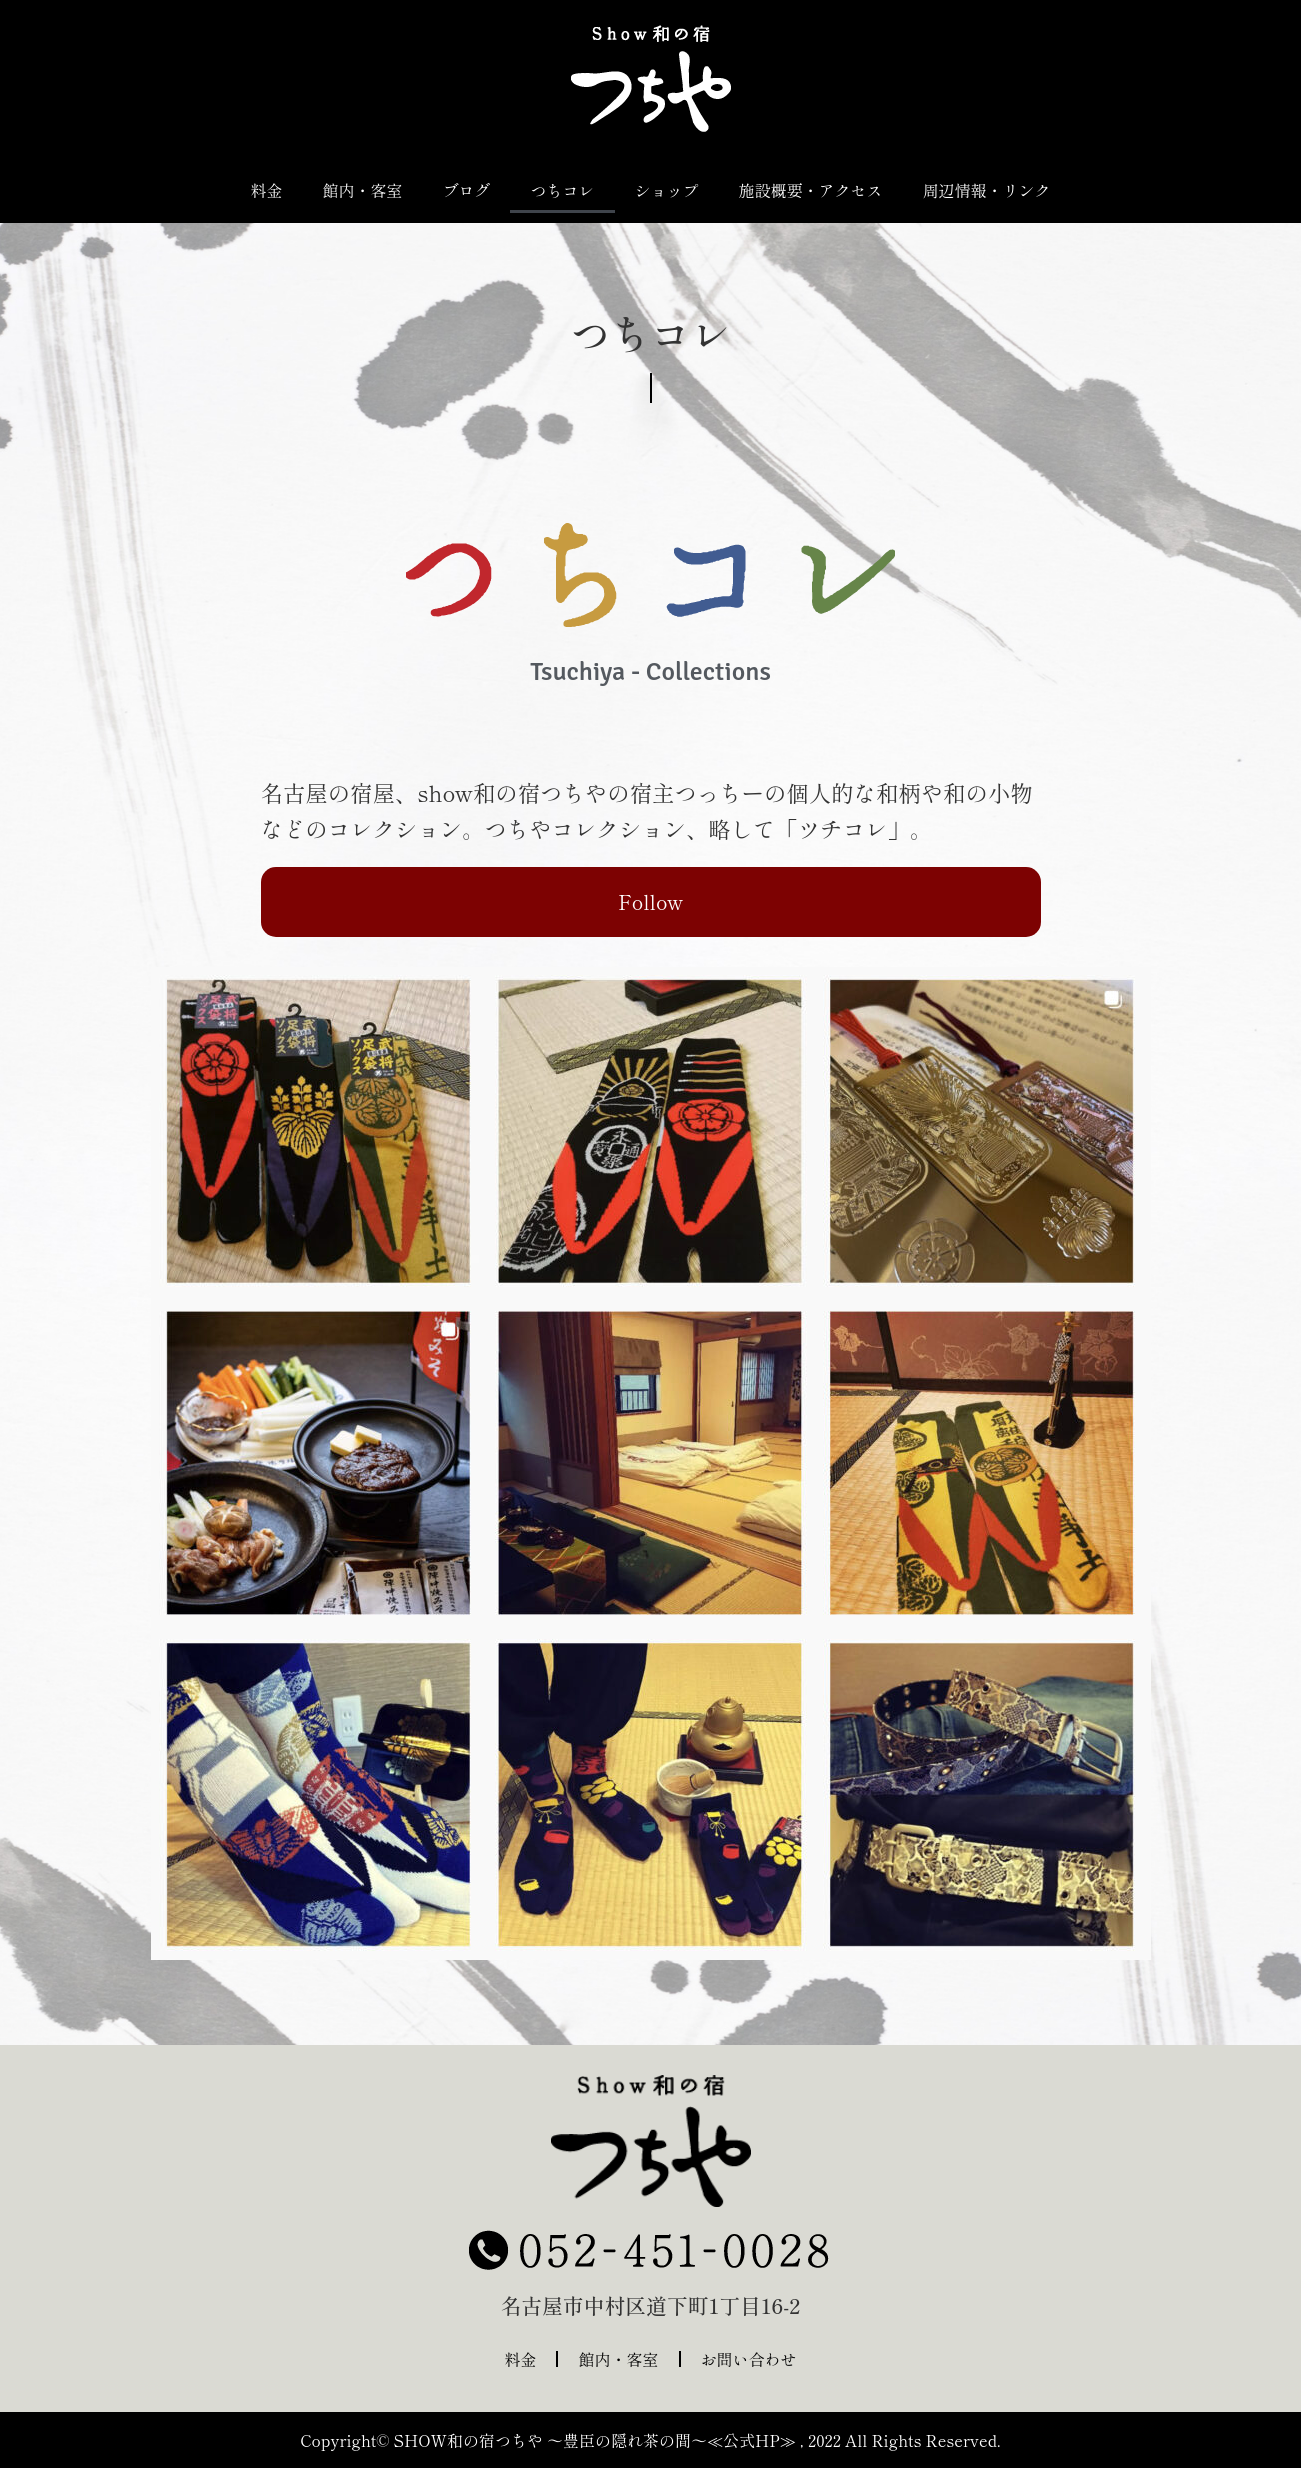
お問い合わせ (749, 2359)
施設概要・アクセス (811, 190)
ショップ (667, 190)
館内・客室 (362, 190)
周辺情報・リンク (987, 190)
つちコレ (562, 190)
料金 (266, 190)
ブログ (466, 190)
